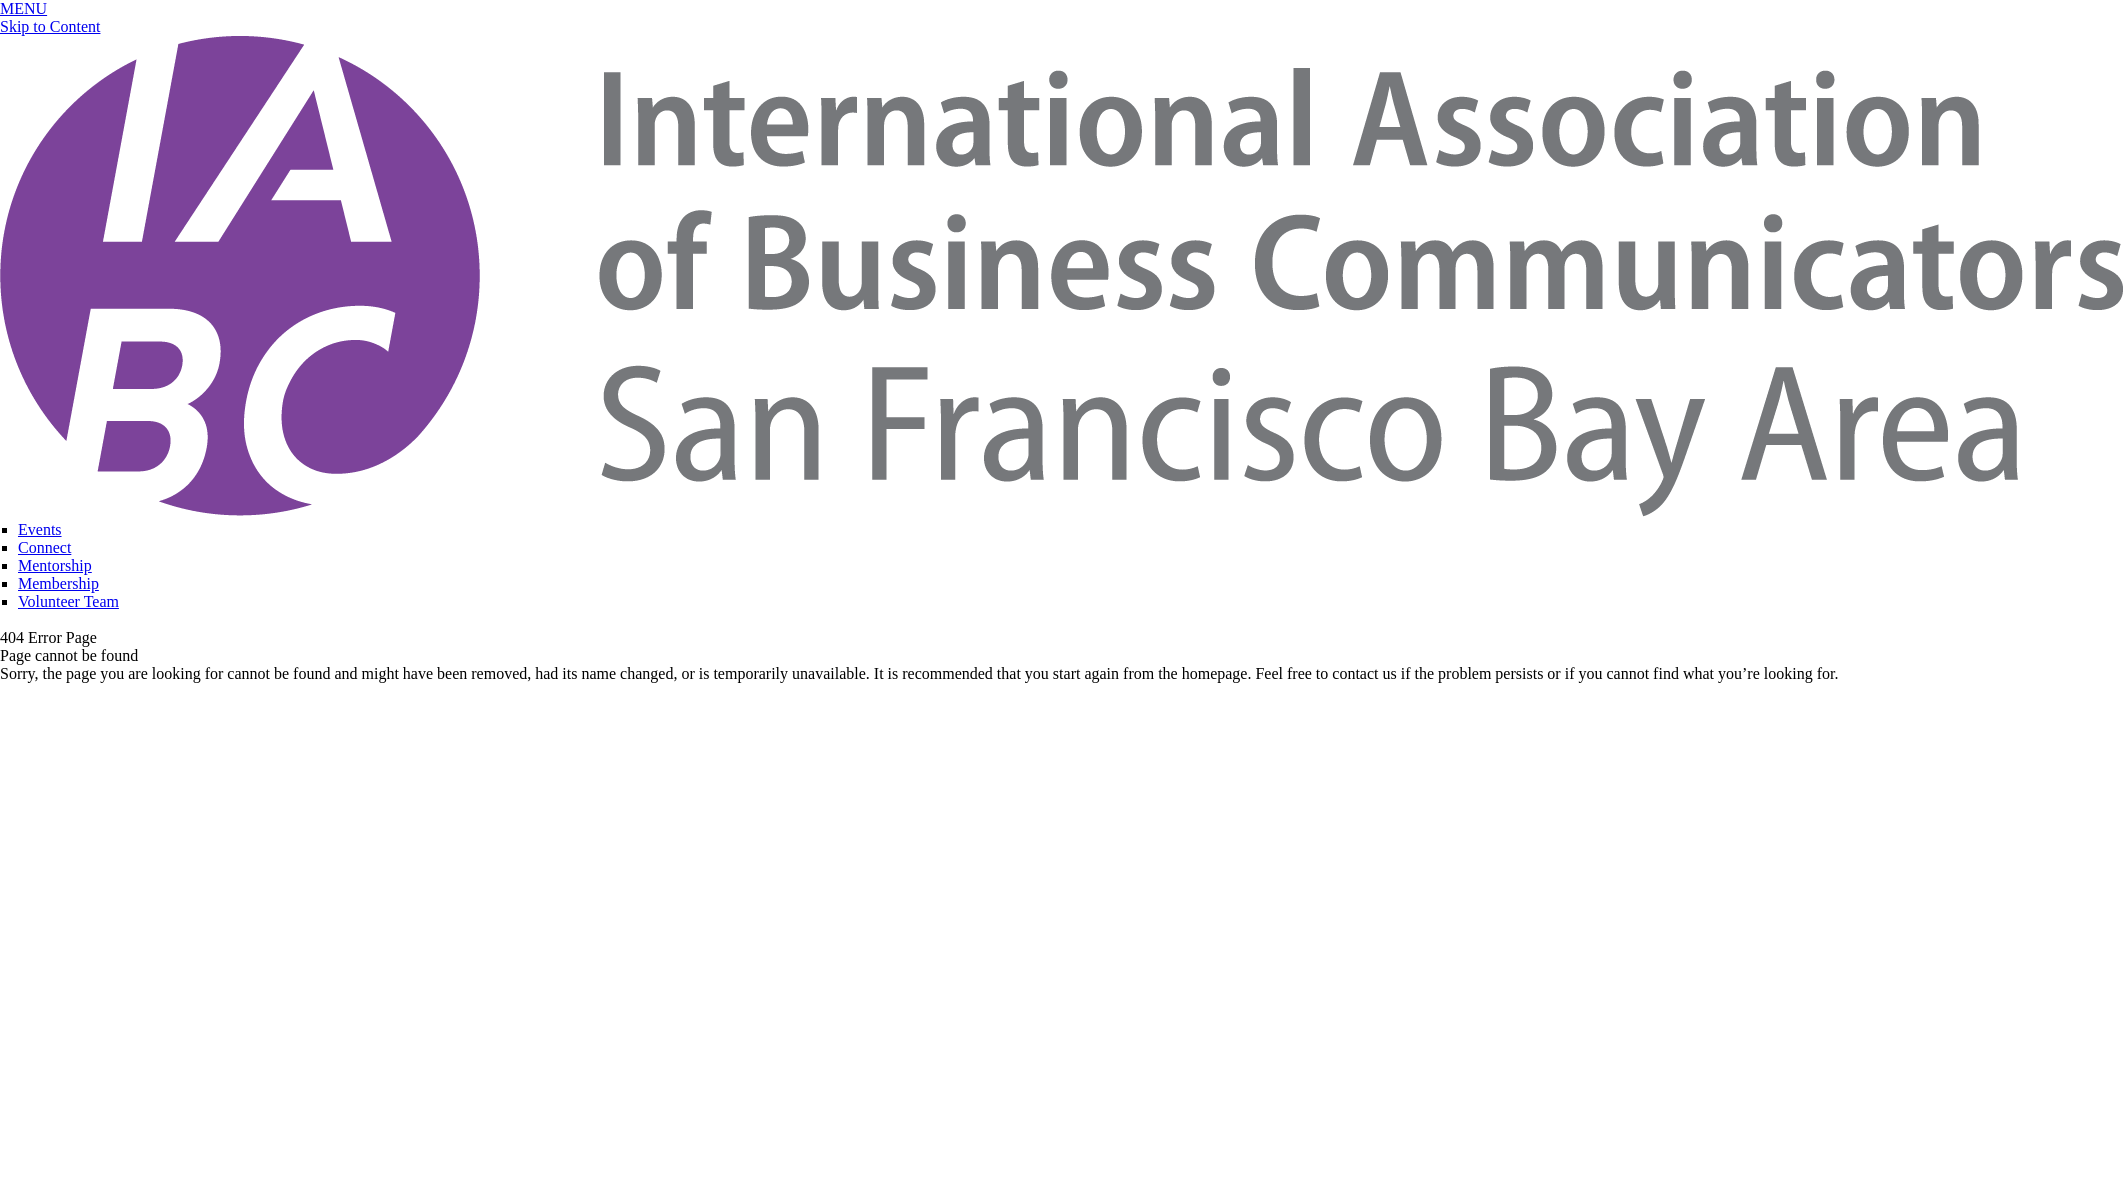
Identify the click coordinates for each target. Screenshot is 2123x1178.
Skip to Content (50, 26)
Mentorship (55, 565)
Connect (44, 547)
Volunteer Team (68, 601)
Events (40, 529)
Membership (58, 583)
